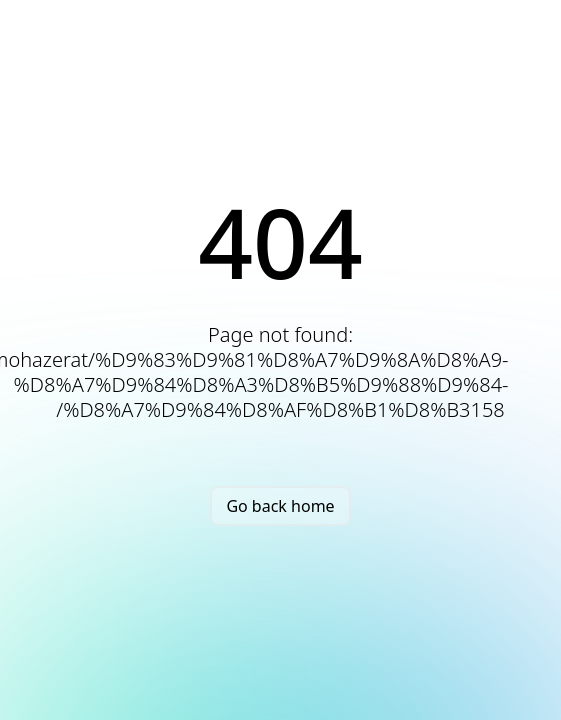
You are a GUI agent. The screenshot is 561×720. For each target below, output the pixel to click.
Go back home (280, 506)
